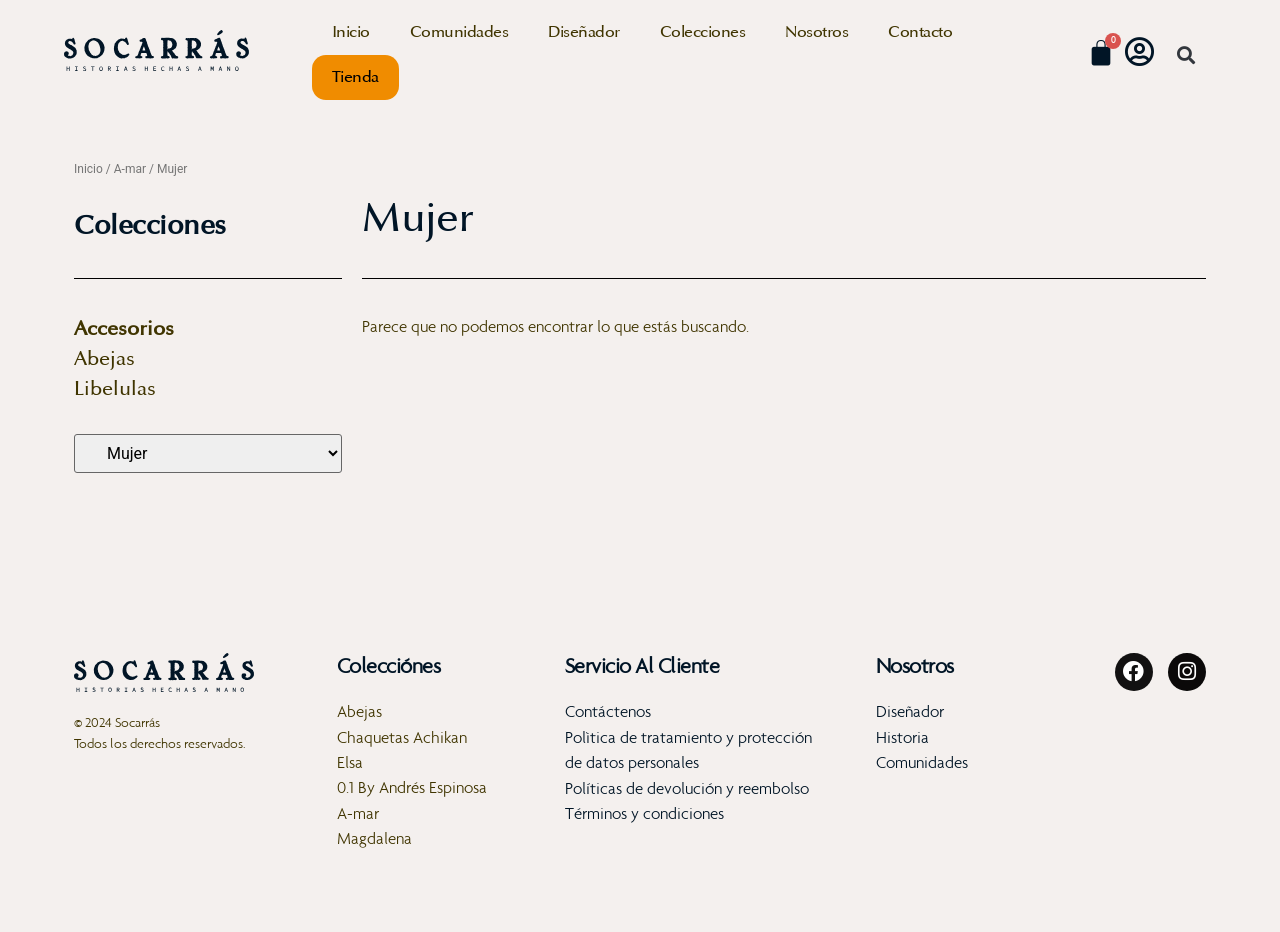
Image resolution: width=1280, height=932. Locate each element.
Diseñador (584, 32)
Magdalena (374, 839)
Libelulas (115, 389)
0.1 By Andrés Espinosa (412, 788)
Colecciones (703, 32)
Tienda (355, 77)
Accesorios (124, 329)
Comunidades (459, 32)
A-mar (130, 169)
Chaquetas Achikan (402, 737)
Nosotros (816, 32)
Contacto (920, 32)
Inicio (351, 32)
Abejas (104, 359)
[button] (1185, 55)
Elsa (350, 762)
